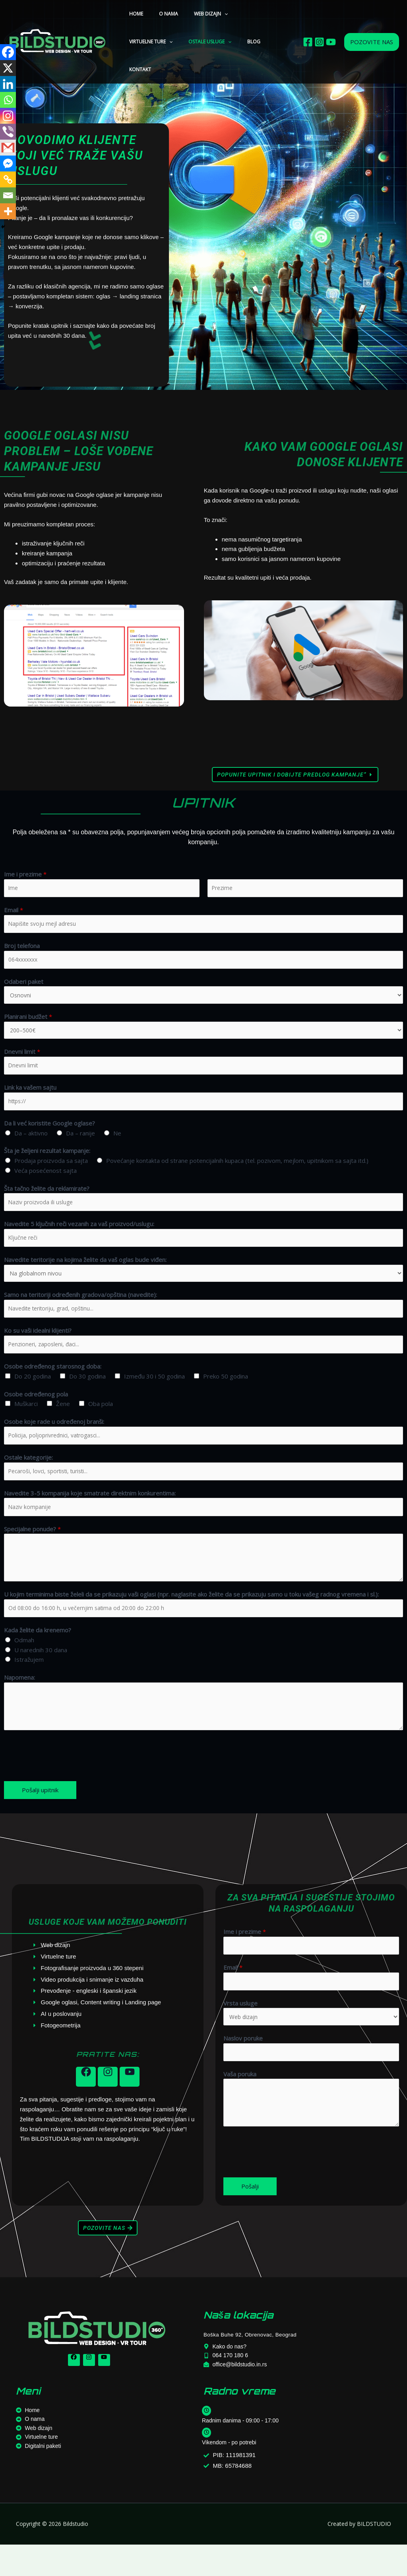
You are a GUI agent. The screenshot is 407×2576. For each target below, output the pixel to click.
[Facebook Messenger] (8, 163)
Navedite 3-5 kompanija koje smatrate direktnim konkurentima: (90, 1515)
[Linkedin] (8, 84)
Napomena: (19, 1703)
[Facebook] (308, 28)
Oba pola (100, 1422)
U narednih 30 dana (40, 1675)
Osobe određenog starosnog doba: (52, 1385)
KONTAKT (212, 41)
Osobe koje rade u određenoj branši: (54, 1440)
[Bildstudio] (57, 28)
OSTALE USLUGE (147, 42)
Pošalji (250, 2218)
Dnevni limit (22, 1059)
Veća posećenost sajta (45, 1181)
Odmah (24, 1665)
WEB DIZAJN (195, 14)
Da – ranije (80, 1144)
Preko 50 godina (225, 1395)
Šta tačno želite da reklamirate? (46, 1199)
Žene (63, 1422)
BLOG (185, 41)
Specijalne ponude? (32, 1552)
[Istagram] (319, 28)
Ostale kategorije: (28, 1478)
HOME (133, 13)
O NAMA (159, 13)
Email (13, 911)
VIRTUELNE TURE (243, 14)
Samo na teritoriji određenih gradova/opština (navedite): (80, 1310)
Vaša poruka (239, 2105)
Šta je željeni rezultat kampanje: (47, 1161)
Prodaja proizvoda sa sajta (51, 1171)
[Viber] (8, 132)
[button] (208, 14)
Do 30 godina (87, 1395)
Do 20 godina (32, 1395)
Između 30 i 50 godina (154, 1395)
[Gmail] (8, 148)
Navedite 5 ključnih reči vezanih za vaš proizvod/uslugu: (79, 1236)
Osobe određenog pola (36, 1412)
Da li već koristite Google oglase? (49, 1134)
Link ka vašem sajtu (30, 1096)
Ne (117, 1144)
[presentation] (64, 1778)
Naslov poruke (243, 2068)
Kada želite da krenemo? (37, 1655)
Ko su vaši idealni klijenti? (38, 1347)
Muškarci (26, 1422)
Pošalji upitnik (40, 1815)
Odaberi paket (23, 986)
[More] (8, 211)
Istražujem (29, 1685)
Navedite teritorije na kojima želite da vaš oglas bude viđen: (85, 1274)
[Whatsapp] (8, 100)
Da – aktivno (31, 1144)
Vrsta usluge (240, 2031)
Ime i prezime (25, 874)
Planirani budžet (28, 1023)
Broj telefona (22, 949)
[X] (8, 68)
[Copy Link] (8, 179)
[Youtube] (331, 28)
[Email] (8, 195)
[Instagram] (8, 116)
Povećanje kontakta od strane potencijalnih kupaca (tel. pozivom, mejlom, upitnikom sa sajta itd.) (237, 1171)
